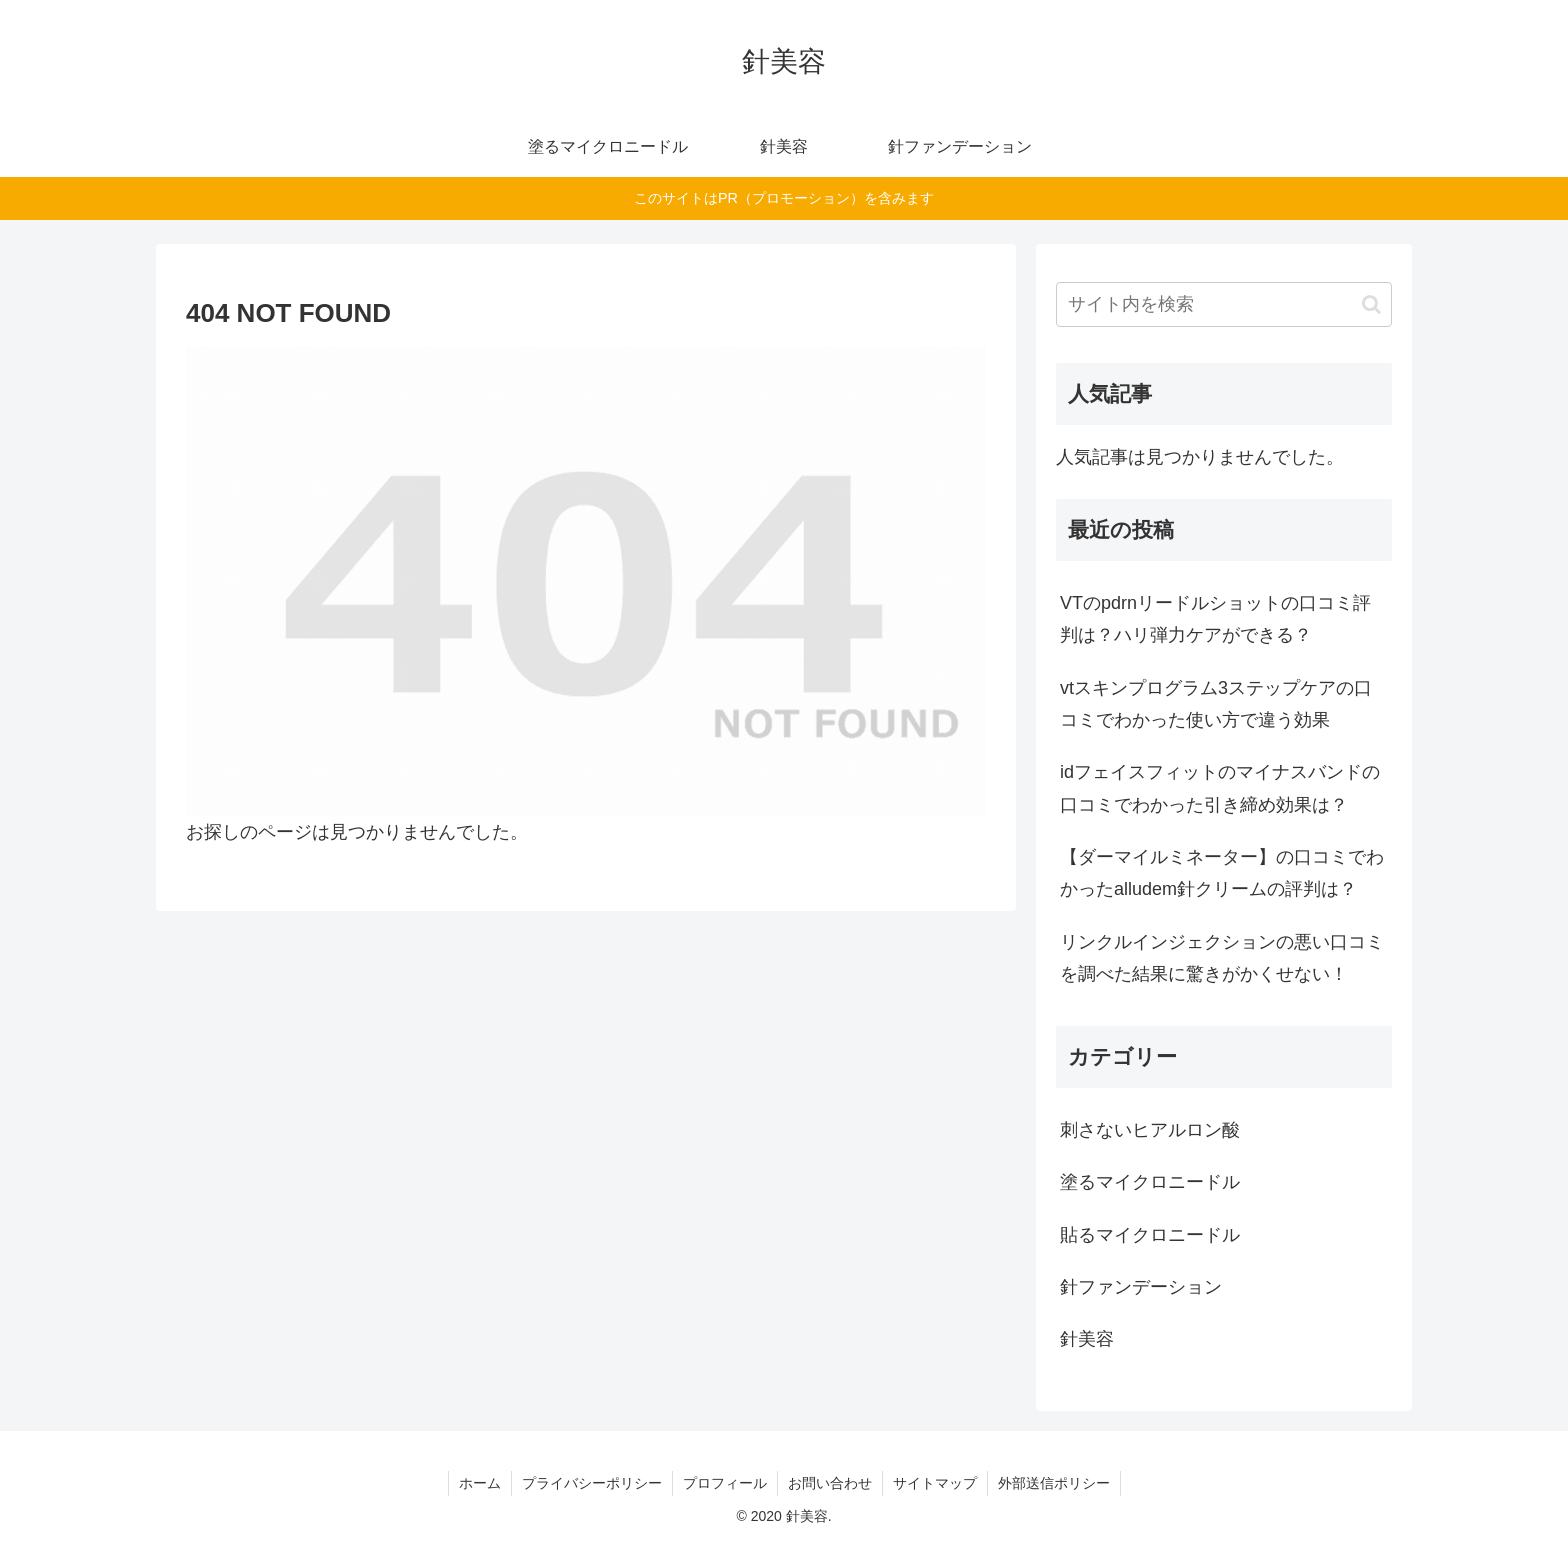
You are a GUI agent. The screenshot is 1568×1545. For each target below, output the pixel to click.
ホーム (480, 1483)
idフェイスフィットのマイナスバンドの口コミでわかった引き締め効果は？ (1220, 788)
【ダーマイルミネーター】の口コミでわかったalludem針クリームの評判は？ (1222, 873)
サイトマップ (935, 1483)
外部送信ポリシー (1054, 1483)
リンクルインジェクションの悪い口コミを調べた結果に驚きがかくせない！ (1222, 958)
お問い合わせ (830, 1483)
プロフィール (725, 1483)
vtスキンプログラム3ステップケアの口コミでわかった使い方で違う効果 (1216, 704)
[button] (1371, 304)
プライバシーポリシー (592, 1483)
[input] (1224, 304)
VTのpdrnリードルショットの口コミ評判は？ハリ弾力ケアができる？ (1215, 619)
